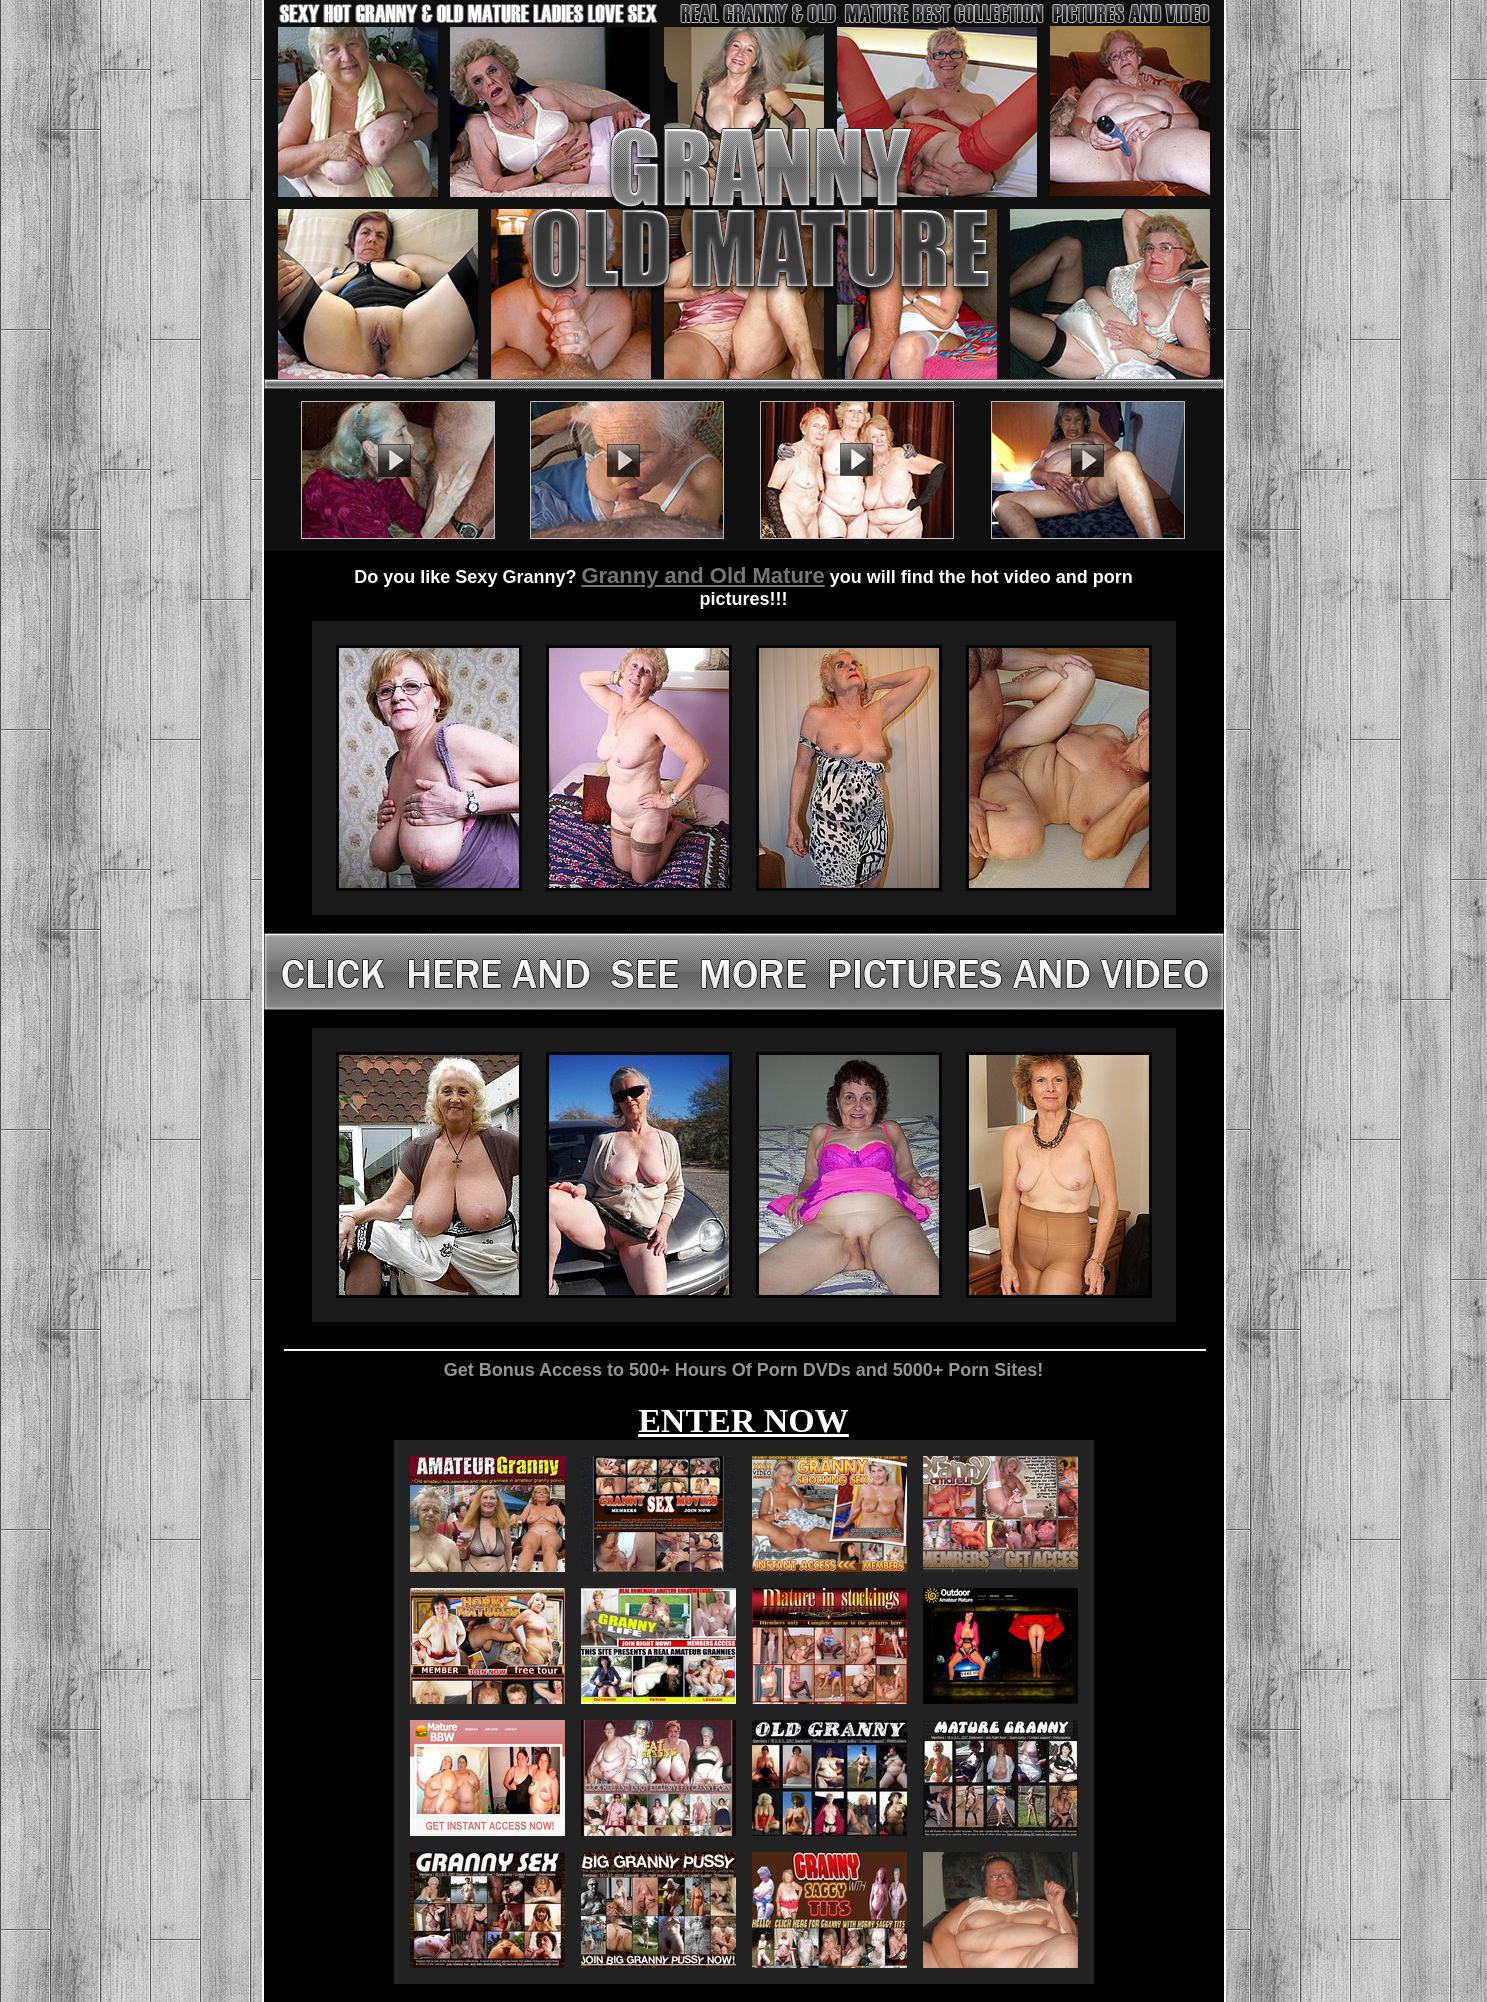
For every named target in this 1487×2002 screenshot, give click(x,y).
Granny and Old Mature (702, 575)
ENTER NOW (743, 1420)
